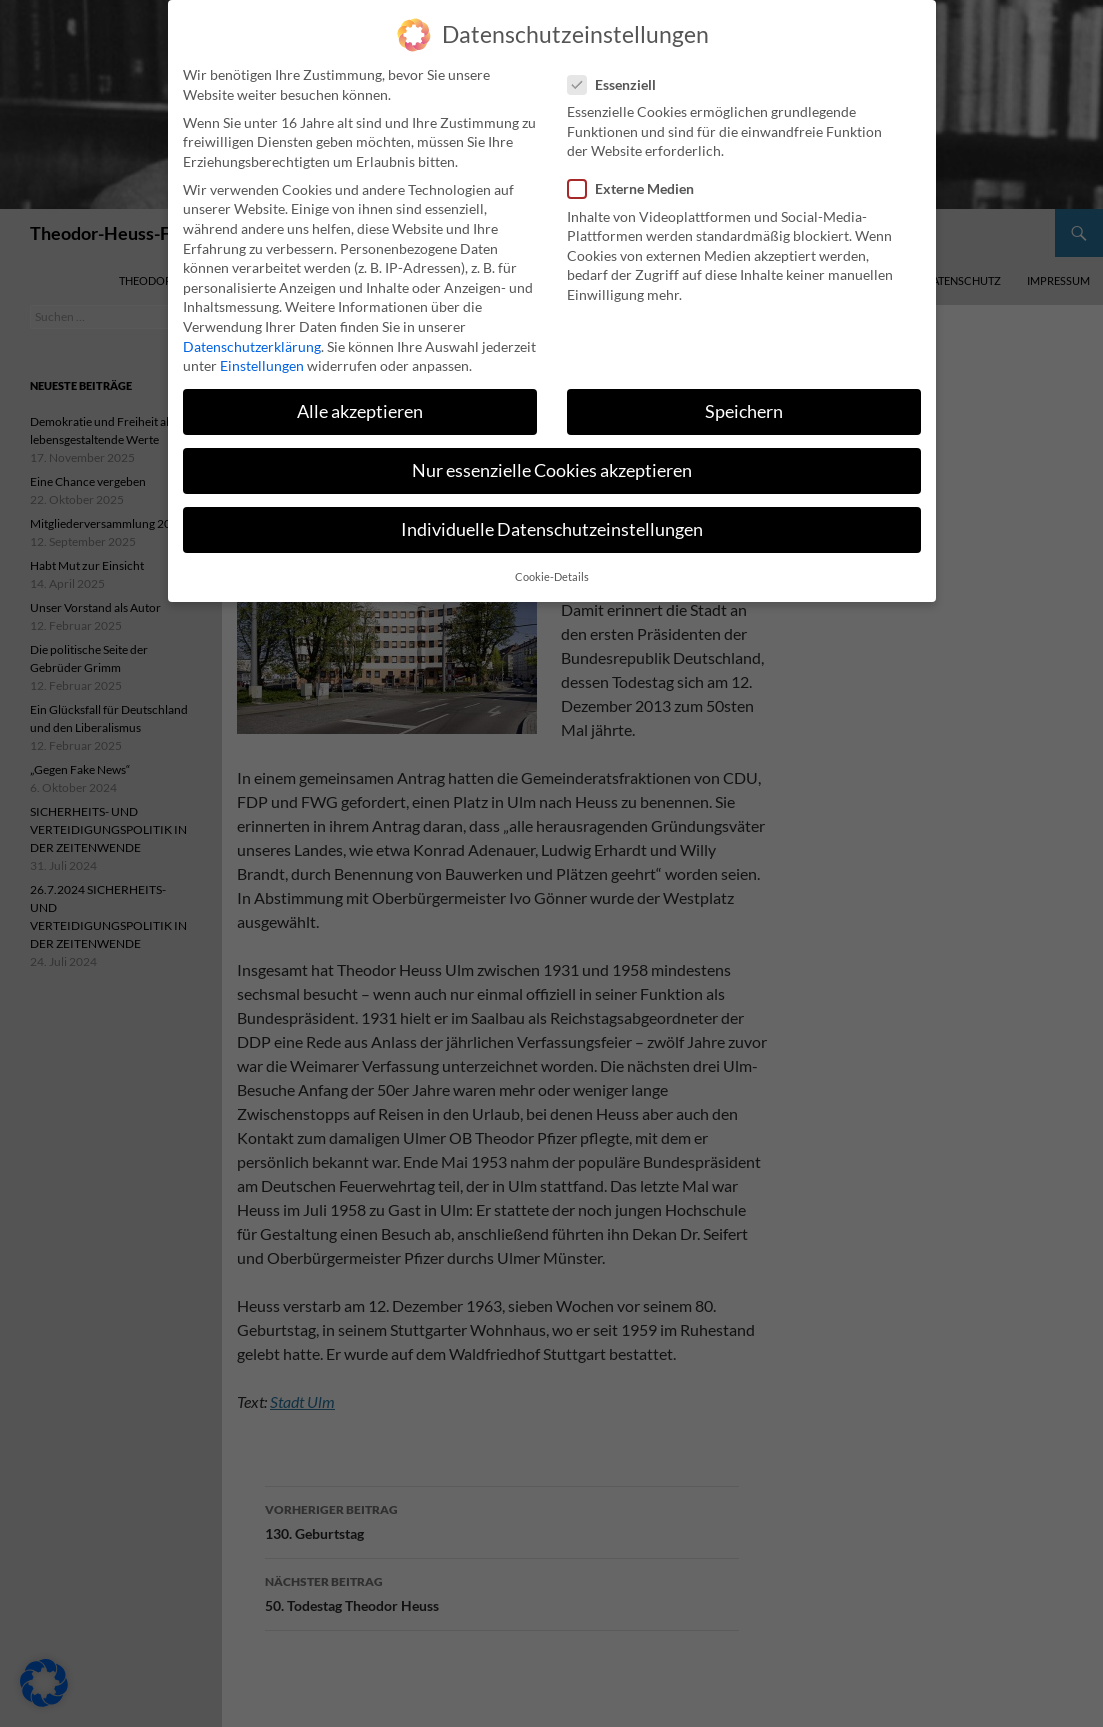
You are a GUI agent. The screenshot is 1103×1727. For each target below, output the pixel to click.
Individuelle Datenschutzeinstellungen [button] (552, 515)
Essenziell (618, 69)
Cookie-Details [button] (552, 562)
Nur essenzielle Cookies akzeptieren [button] (552, 456)
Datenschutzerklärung (252, 331)
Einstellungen (262, 350)
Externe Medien (637, 174)
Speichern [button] (744, 396)
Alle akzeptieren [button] (360, 396)
